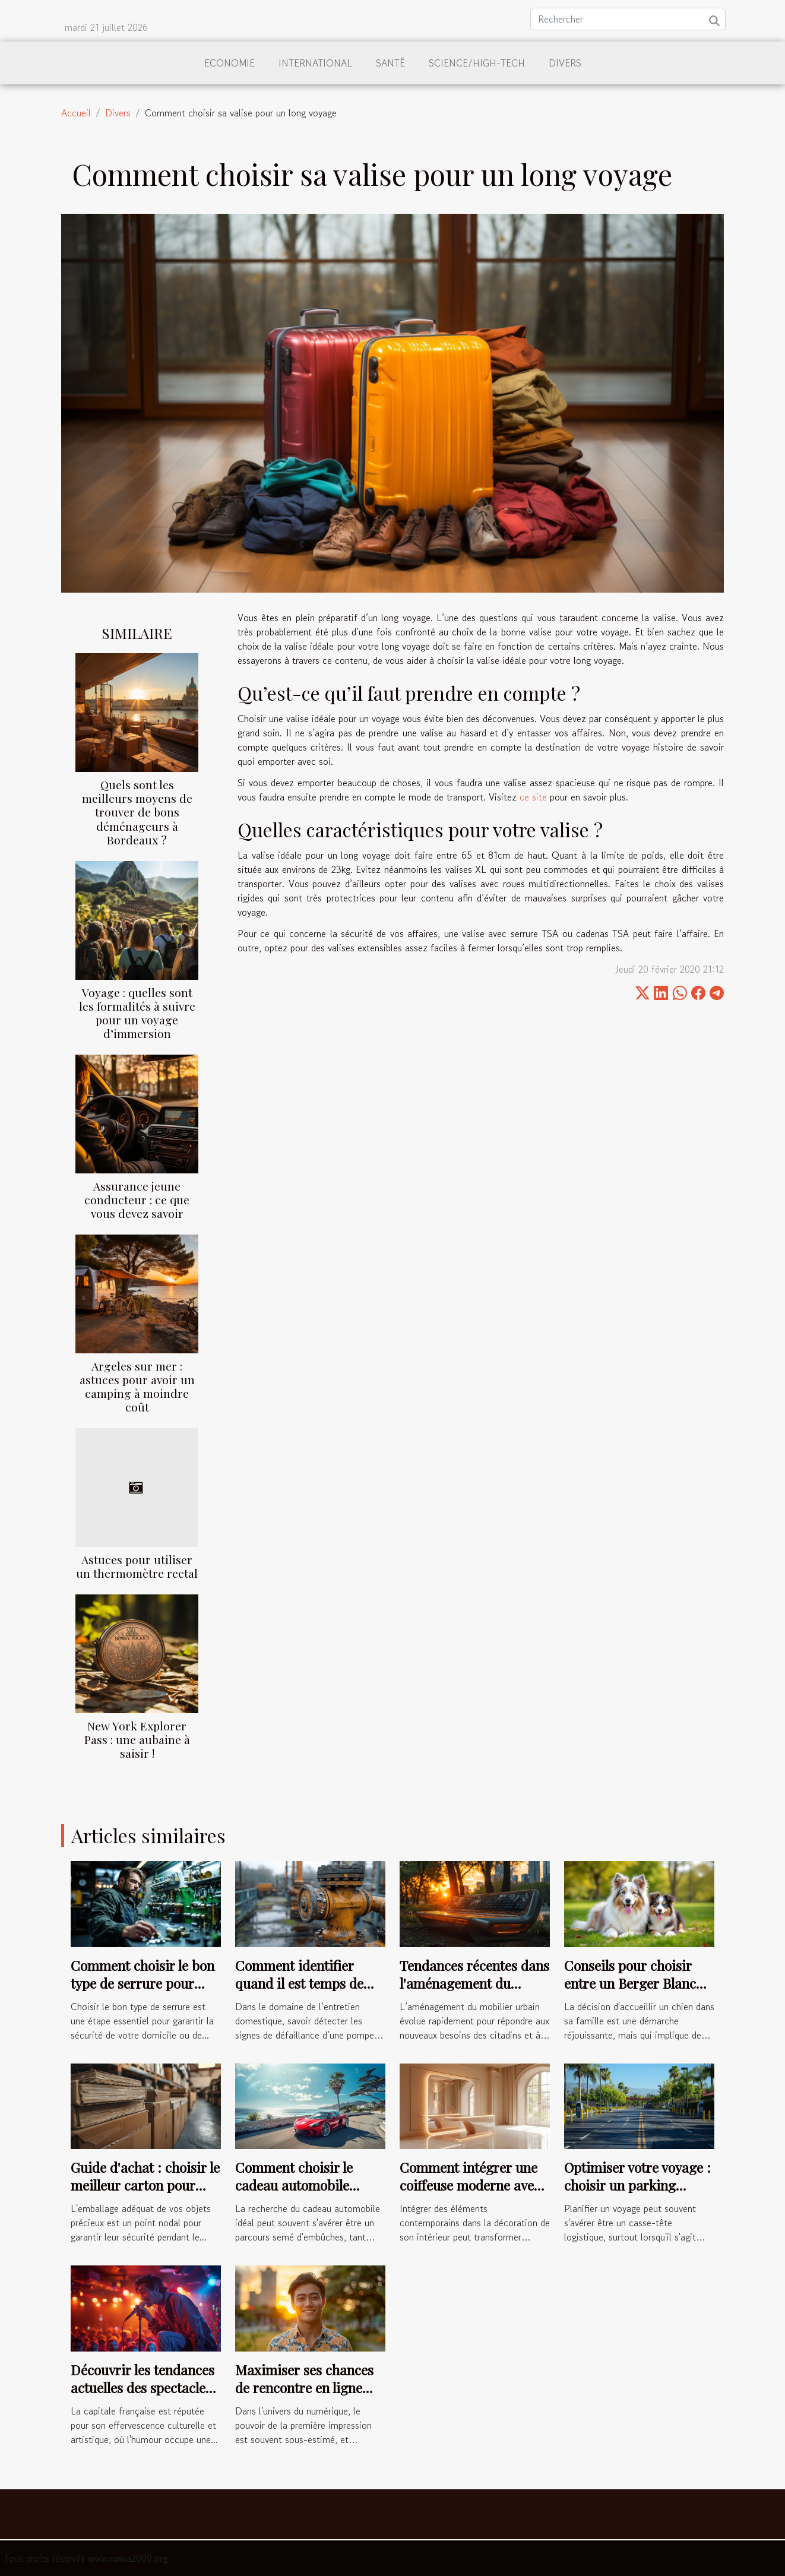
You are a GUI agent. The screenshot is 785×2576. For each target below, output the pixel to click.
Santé (390, 63)
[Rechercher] (628, 19)
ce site (533, 797)
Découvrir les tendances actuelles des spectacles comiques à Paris (142, 2387)
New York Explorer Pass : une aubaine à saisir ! (137, 1739)
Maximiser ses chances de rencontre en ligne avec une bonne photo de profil (309, 2396)
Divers (565, 63)
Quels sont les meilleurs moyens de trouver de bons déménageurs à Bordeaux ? (137, 812)
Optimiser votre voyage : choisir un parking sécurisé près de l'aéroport (637, 2194)
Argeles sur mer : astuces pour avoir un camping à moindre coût (137, 1386)
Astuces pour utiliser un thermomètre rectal (137, 1566)
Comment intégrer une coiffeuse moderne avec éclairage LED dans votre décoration (470, 2194)
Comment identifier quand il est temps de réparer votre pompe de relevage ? (306, 1992)
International (315, 63)
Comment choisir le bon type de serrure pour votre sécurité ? (142, 1983)
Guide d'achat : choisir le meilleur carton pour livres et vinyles (145, 2185)
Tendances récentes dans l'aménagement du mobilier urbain (474, 1983)
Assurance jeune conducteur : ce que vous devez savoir (136, 1199)
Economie (229, 63)
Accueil (76, 113)
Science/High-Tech (477, 63)
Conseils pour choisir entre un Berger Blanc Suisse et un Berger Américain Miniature (630, 1992)
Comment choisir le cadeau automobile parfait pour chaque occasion (295, 2194)
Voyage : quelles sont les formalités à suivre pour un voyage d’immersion (137, 1013)
